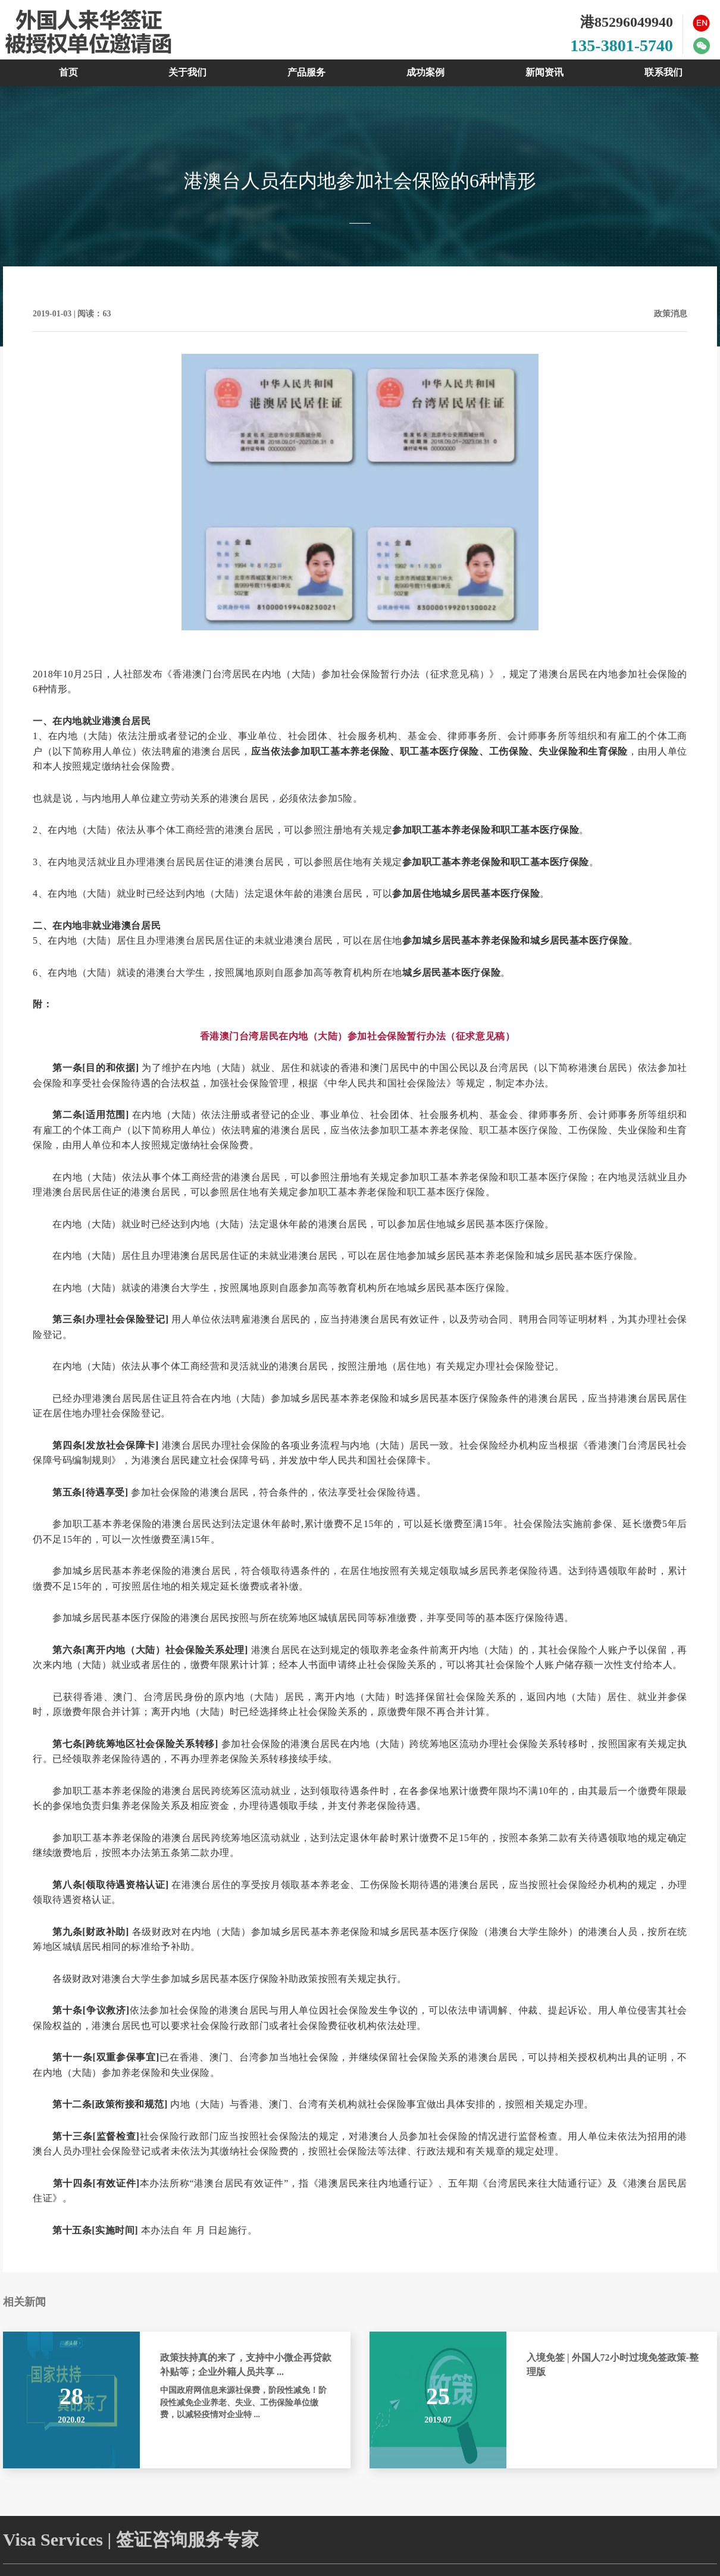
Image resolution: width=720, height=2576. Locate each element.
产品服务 (306, 72)
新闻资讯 (544, 72)
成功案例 (425, 72)
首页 (68, 72)
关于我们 (187, 72)
